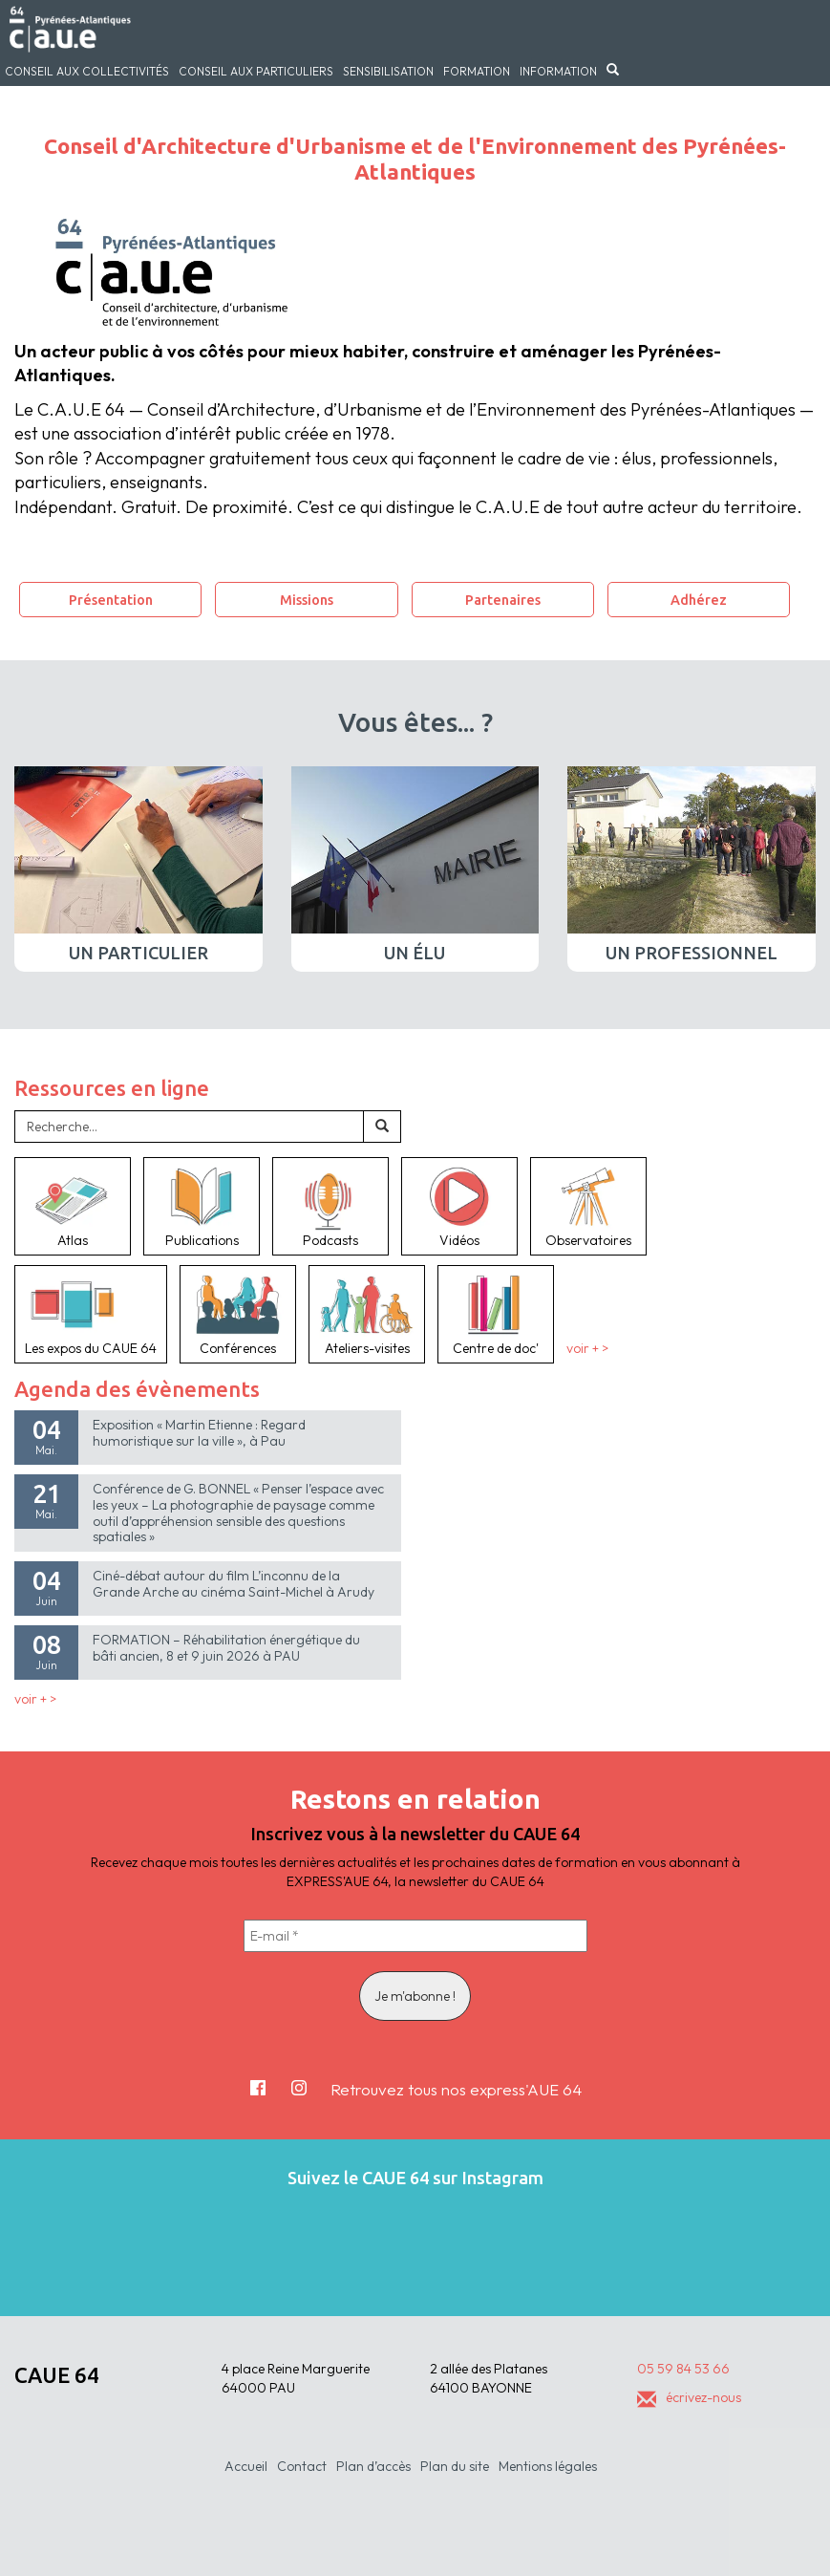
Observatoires (588, 1206)
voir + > (587, 1348)
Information (558, 71)
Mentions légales (548, 2466)
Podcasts (330, 1206)
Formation (476, 71)
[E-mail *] (415, 1936)
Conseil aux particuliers (256, 71)
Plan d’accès (373, 2466)
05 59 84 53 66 (683, 2368)
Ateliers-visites (367, 1314)
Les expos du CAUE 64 (91, 1314)
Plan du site (454, 2466)
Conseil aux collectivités (87, 71)
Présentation (111, 599)
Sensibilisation (388, 71)
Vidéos (459, 1206)
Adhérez (698, 599)
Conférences (238, 1314)
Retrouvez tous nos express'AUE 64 (456, 2089)
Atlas (72, 1206)
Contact (302, 2466)
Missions (306, 599)
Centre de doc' (495, 1314)
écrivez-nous (689, 2397)
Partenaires (503, 599)
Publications (201, 1206)
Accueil (245, 2466)
